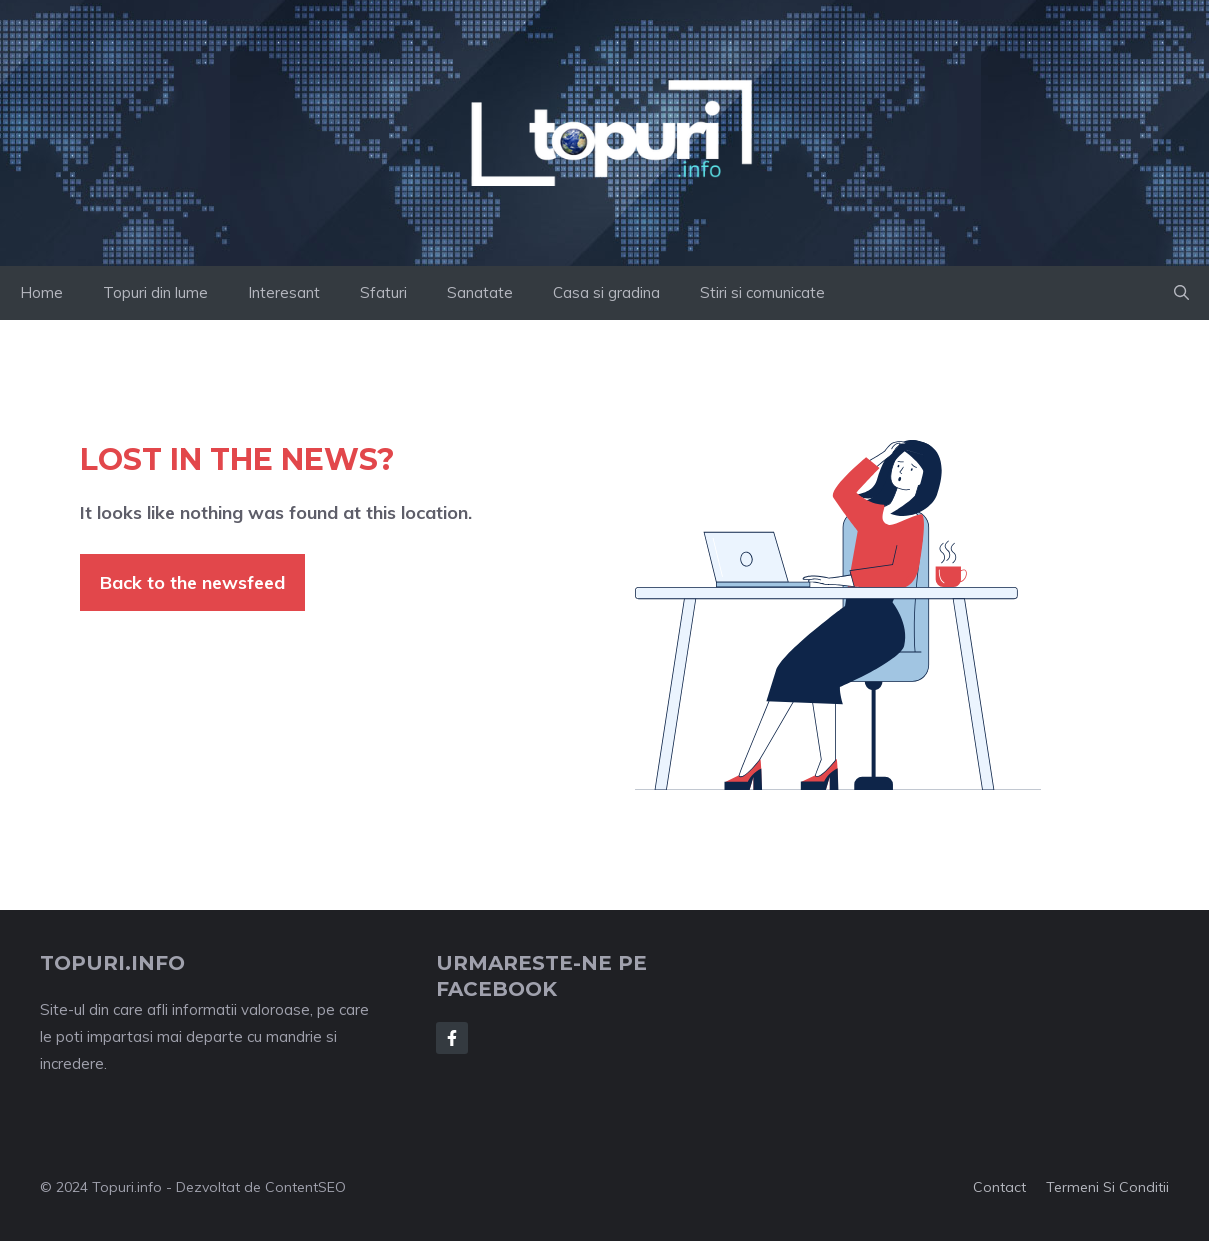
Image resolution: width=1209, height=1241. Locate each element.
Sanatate (480, 292)
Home (41, 292)
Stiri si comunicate (762, 292)
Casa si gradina (606, 292)
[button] (1181, 293)
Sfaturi (383, 292)
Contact (999, 1187)
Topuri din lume (155, 292)
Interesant (284, 292)
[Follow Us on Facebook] (452, 1038)
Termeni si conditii (1107, 1187)
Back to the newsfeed (192, 582)
